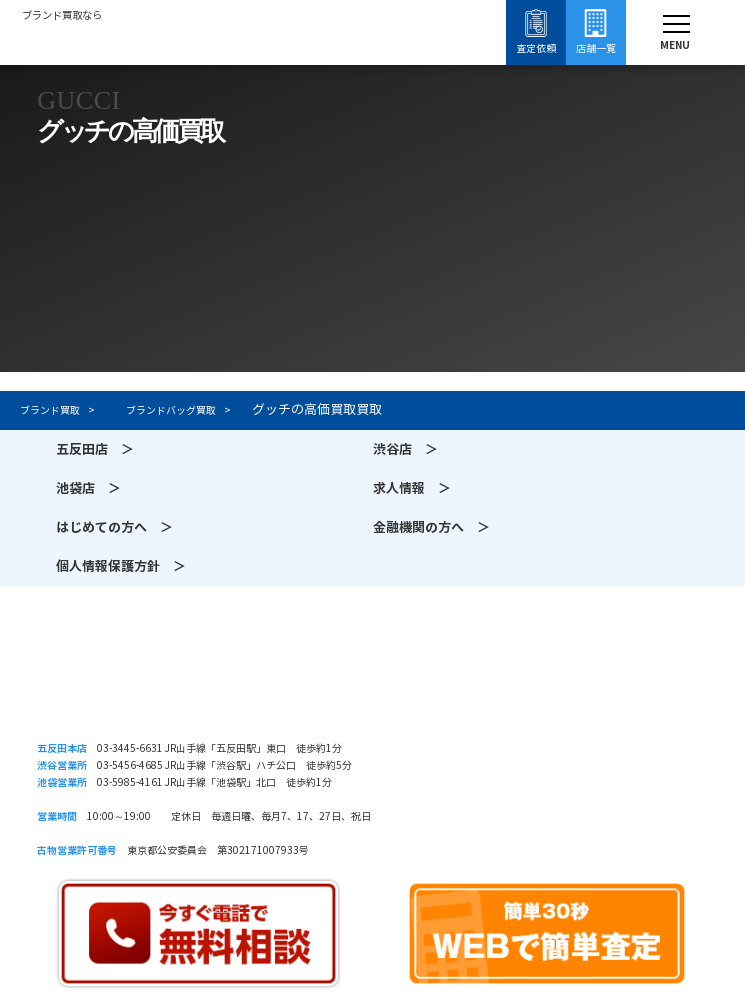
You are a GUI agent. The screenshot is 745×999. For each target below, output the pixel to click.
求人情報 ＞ (412, 488)
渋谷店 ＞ (405, 449)
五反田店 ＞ (95, 449)
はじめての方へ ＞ (114, 527)
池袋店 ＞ (88, 488)
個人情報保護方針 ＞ (121, 566)
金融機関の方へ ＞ (431, 527)
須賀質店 (372, 683)
